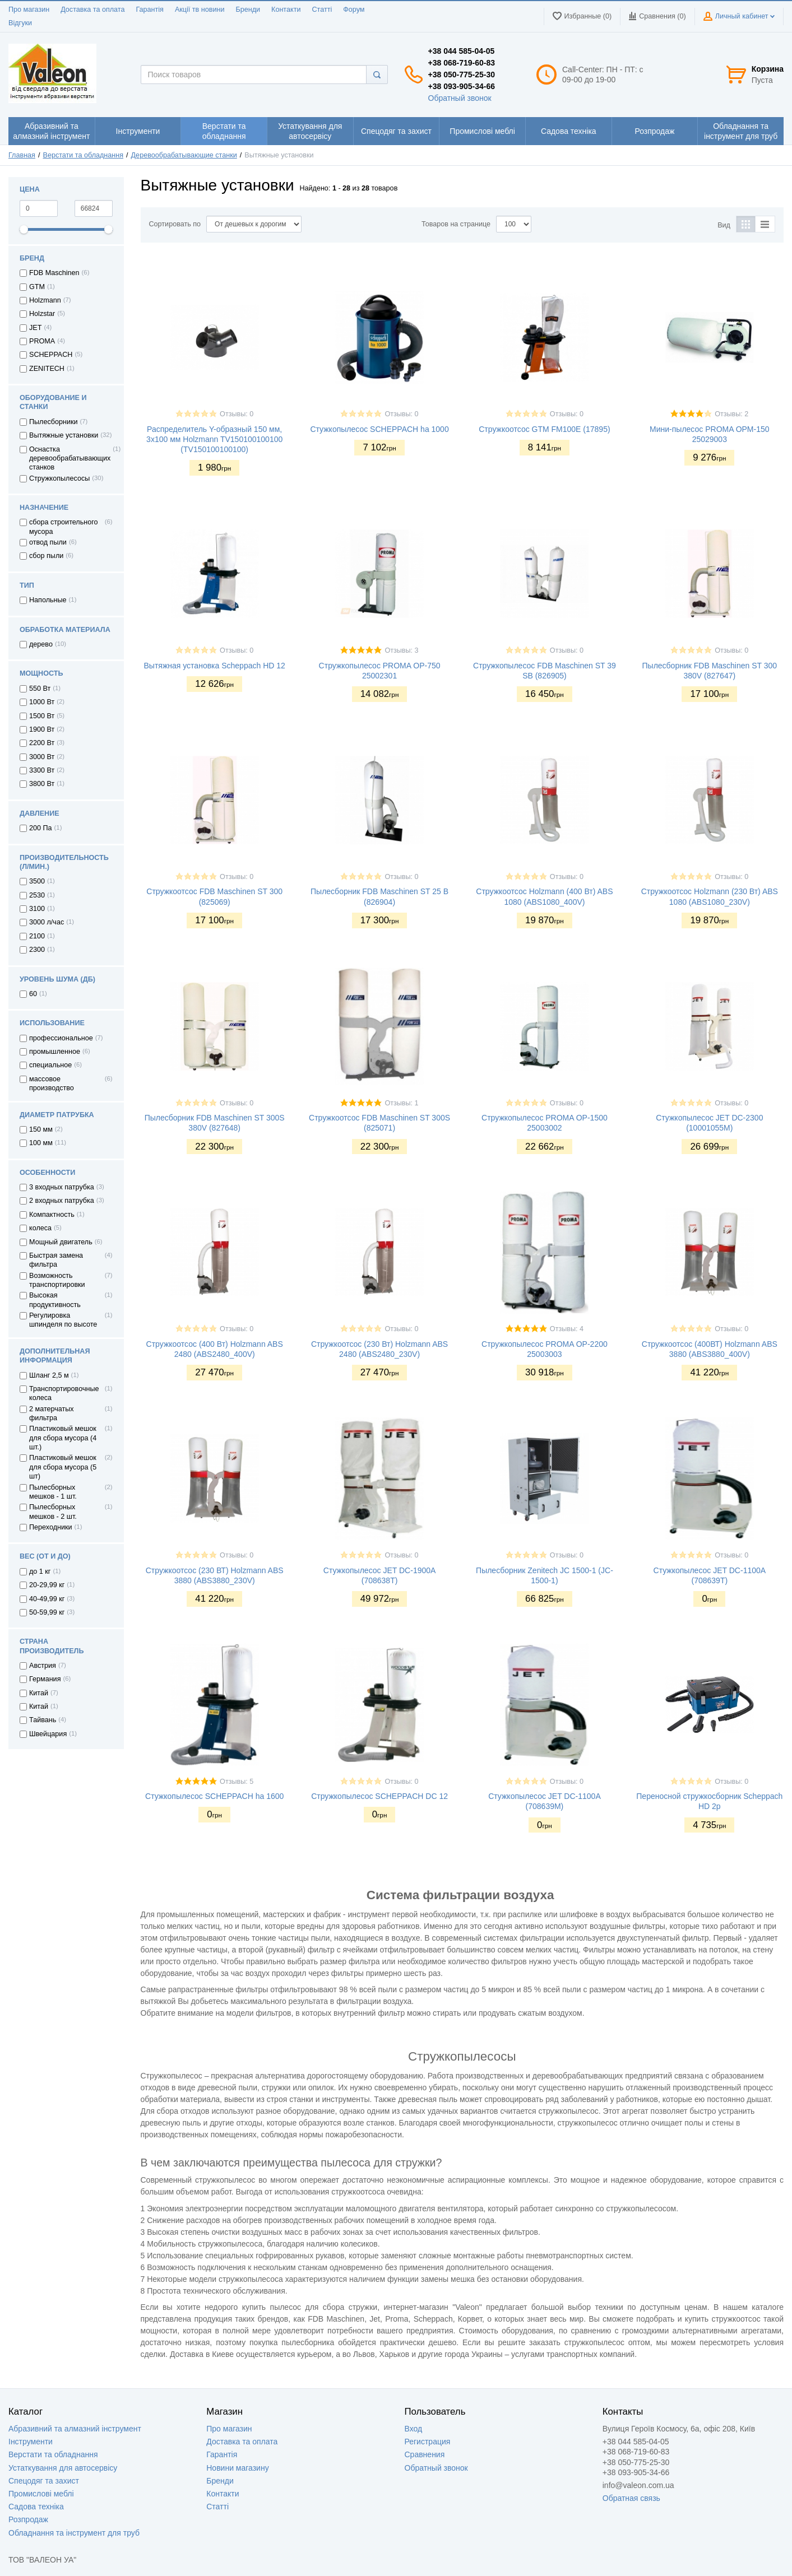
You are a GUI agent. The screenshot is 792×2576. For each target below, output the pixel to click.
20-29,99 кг (46, 1585)
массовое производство (51, 1083)
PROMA (42, 341)
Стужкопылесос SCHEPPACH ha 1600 (214, 1796)
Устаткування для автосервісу (62, 2467)
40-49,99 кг (46, 1599)
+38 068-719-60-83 (461, 62)
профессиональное (61, 1038)
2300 (37, 950)
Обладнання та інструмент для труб (74, 2532)
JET (35, 328)
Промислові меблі (41, 2493)
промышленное (54, 1051)
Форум (353, 9)
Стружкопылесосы (59, 478)
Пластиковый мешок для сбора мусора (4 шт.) (62, 1438)
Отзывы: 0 (236, 414)
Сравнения (425, 2454)
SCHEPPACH (50, 355)
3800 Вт (41, 784)
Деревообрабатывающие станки (184, 155)
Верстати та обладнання (83, 155)
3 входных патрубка (61, 1187)
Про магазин (28, 9)
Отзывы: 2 (731, 414)
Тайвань (42, 1720)
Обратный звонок (460, 98)
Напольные (48, 600)
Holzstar (42, 314)
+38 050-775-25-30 (461, 74)
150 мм (41, 1129)
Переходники (50, 1527)
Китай (38, 1693)
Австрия (42, 1666)
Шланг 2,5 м (49, 1375)
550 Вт (39, 688)
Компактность (52, 1215)
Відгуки (20, 23)
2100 (37, 936)
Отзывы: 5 (236, 1781)
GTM (37, 287)
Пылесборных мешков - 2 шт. (53, 1511)
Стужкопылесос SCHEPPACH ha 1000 (379, 429)
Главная (21, 155)
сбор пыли (46, 556)
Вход (414, 2428)
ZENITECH (46, 369)
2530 (37, 895)
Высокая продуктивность (55, 1299)
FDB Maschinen (54, 273)
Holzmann (45, 300)
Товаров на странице (456, 224)
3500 (37, 881)
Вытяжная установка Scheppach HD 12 (214, 665)
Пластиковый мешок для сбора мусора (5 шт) (62, 1467)
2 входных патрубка (61, 1201)
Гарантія (149, 9)
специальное (50, 1065)
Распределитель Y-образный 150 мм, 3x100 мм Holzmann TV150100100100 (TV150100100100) (214, 439)
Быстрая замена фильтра (56, 1260)
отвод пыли (48, 542)
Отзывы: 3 (401, 650)
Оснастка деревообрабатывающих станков (69, 458)
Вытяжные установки (63, 435)
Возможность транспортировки (57, 1280)
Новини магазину (237, 2467)
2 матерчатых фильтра (51, 1413)
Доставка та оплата (92, 9)
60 (33, 994)
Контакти (285, 9)
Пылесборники (53, 422)
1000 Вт (41, 702)
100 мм (41, 1143)
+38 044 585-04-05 (461, 51)
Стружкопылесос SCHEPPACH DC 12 (379, 1796)
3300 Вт (41, 770)
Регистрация (428, 2441)
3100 (37, 909)
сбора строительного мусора (63, 526)
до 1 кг (39, 1571)
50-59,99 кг (46, 1612)
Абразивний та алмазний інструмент (74, 2428)
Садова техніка (36, 2506)
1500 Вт (41, 716)
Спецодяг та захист (43, 2480)
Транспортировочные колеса (64, 1393)
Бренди (247, 9)
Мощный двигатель (60, 1242)
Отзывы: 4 (566, 1329)
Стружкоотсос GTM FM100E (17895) (544, 429)
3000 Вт (41, 757)
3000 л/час (46, 922)
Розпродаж (28, 2519)
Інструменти (30, 2441)
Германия (45, 1679)
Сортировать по (175, 224)
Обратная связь (631, 2498)
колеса (40, 1228)
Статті (322, 9)
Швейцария (48, 1734)
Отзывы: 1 (401, 1103)
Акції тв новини (200, 9)
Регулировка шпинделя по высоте (63, 1320)
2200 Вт (41, 743)
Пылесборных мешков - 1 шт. (53, 1492)
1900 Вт (41, 729)
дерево (41, 644)
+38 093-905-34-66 (461, 86)
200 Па (40, 828)
